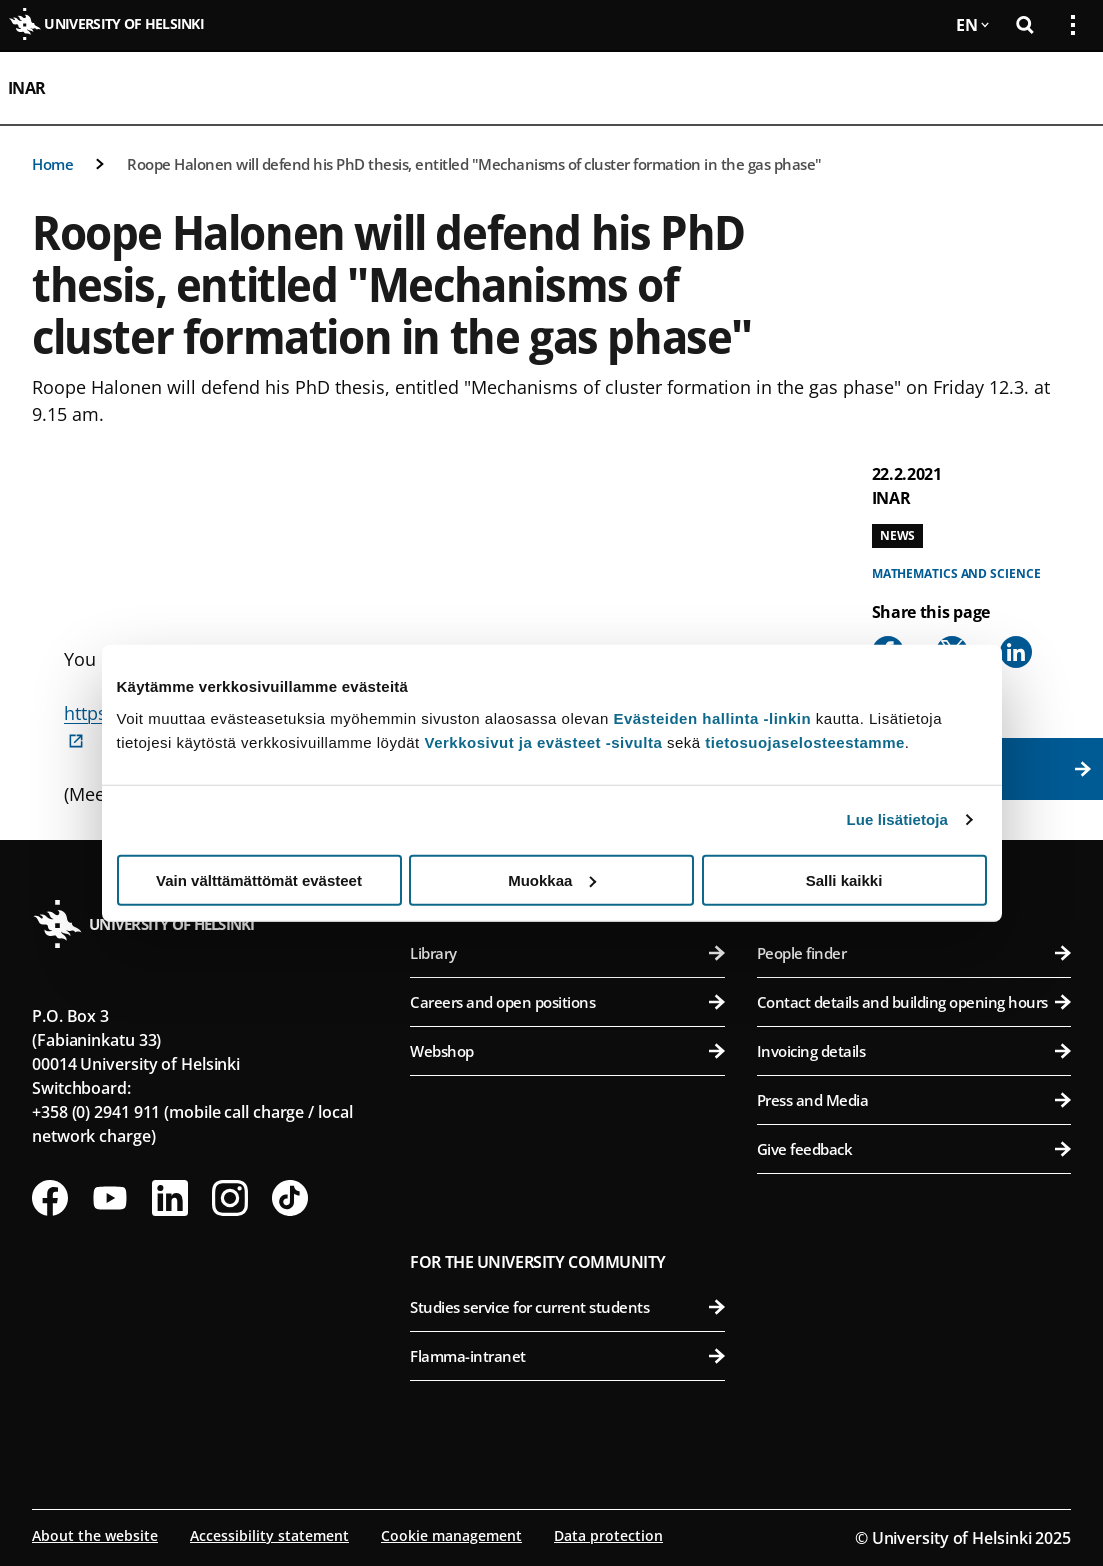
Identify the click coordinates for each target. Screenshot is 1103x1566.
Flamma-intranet (567, 1356)
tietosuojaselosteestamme (805, 741)
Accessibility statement (269, 1535)
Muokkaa (552, 879)
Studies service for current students (567, 1307)
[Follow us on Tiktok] (290, 1198)
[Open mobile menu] (1065, 88)
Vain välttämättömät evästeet (259, 879)
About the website (95, 1535)
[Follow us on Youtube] (110, 1198)
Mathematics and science (956, 573)
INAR (27, 88)
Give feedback (914, 1149)
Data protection (608, 1535)
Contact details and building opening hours (914, 1002)
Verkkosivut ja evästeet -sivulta (543, 741)
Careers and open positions (567, 1002)
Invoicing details (914, 1051)
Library (567, 953)
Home (52, 164)
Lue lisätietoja (898, 819)
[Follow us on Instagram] (230, 1198)
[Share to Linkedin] (1016, 652)
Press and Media (914, 1100)
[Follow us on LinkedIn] (170, 1198)
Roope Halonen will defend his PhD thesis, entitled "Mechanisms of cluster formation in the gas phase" (474, 164)
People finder (914, 953)
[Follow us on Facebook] (50, 1198)
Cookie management (451, 1535)
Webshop (567, 1051)
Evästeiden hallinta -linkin (712, 717)
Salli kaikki (844, 879)
